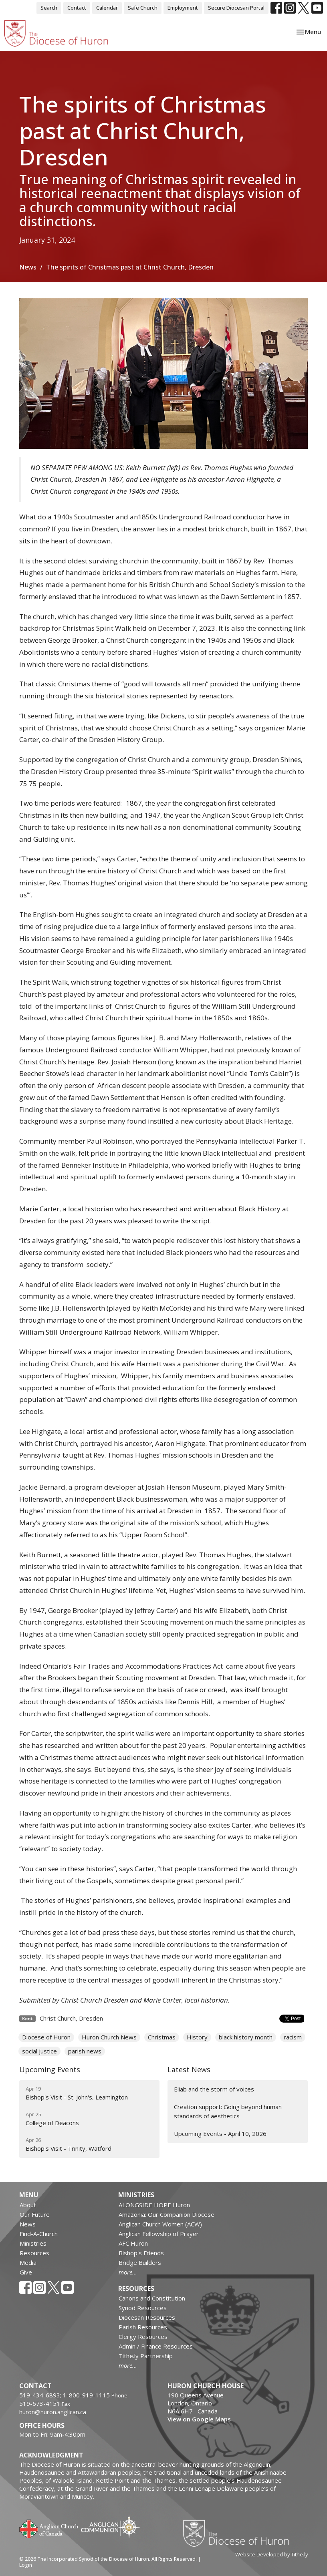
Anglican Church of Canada (49, 2528)
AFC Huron (133, 2243)
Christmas (162, 2037)
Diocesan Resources (147, 2317)
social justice (39, 2051)
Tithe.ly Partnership (146, 2356)
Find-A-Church (39, 2234)
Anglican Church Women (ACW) (160, 2224)
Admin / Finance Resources (156, 2346)
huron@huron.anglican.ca (52, 2412)
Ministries (33, 2243)
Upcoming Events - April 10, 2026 (220, 2134)
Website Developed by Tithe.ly (271, 2554)
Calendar (107, 7)
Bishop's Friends (141, 2253)
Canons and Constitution (152, 2298)
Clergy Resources (143, 2337)
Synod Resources (143, 2308)
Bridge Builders (140, 2262)
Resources (34, 2253)
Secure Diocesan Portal (236, 7)
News (27, 267)
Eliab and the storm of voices (214, 2089)
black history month (245, 2037)
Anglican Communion (110, 2526)
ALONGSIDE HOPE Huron (154, 2205)
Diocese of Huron (46, 2037)
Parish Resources (143, 2327)
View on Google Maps (199, 2419)
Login (25, 2565)
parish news (84, 2051)
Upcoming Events (49, 2069)
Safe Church (142, 7)
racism (293, 2037)
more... (128, 2272)
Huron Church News (109, 2037)
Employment (183, 7)
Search (48, 7)
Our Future (35, 2214)
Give (26, 2272)
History (197, 2037)
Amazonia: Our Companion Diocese (166, 2214)
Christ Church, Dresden (71, 2018)
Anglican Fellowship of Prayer (159, 2234)
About (28, 2205)
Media (28, 2262)
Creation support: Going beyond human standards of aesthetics (228, 2111)
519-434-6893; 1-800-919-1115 (65, 2395)
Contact (76, 7)
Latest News (189, 2069)
